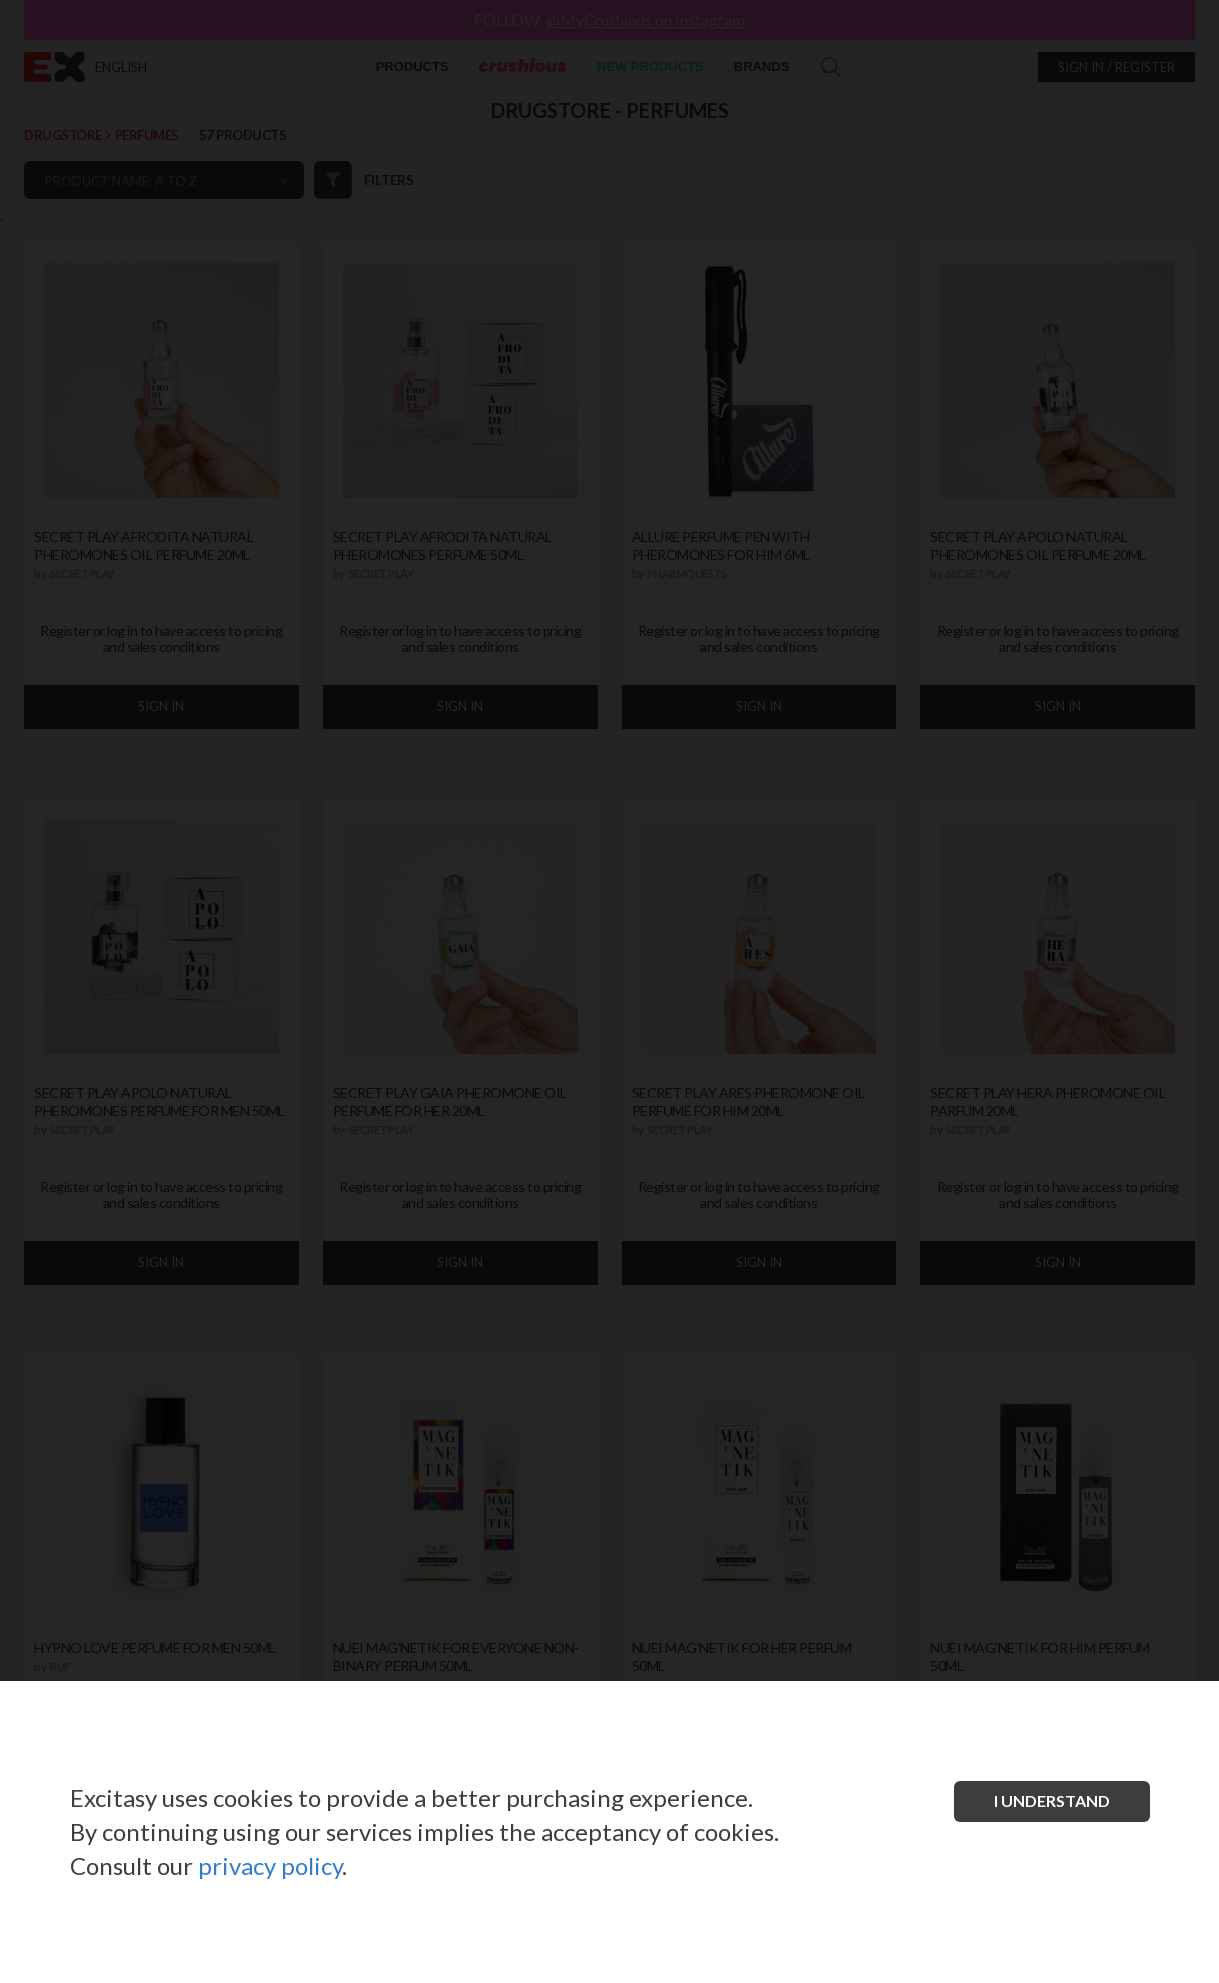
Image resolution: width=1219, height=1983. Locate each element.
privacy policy (270, 1865)
